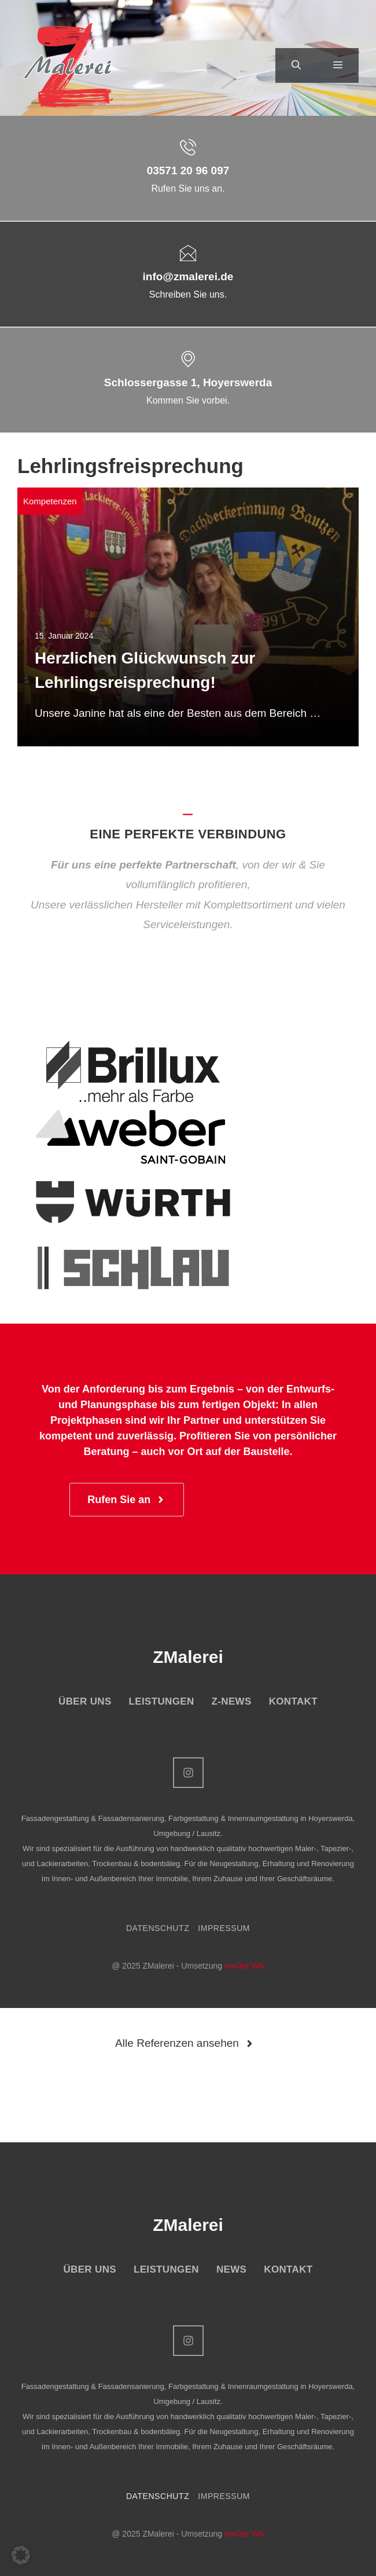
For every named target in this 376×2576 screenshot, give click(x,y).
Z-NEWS (232, 1701)
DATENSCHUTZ (157, 1928)
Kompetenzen (50, 501)
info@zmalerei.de (188, 276)
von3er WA (244, 1965)
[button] (296, 65)
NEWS (231, 2269)
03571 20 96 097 (188, 170)
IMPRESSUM (224, 1928)
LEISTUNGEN (161, 1701)
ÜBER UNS (85, 1701)
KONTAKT (293, 1701)
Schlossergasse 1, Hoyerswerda (188, 382)
